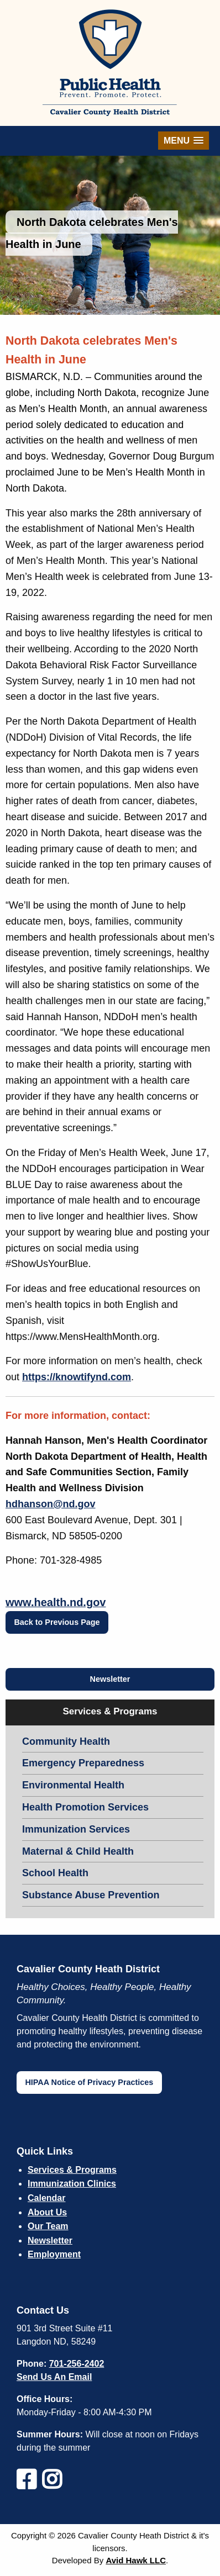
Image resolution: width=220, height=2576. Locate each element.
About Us (47, 2212)
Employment (54, 2254)
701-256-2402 (76, 2363)
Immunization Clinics (72, 2183)
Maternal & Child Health (78, 1851)
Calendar (46, 2198)
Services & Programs (72, 2169)
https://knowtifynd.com (76, 1376)
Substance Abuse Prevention (90, 1895)
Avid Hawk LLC (136, 2560)
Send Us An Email (54, 2377)
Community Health (66, 1741)
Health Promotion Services (85, 1807)
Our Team (48, 2226)
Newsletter (110, 1679)
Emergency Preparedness (83, 1763)
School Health (55, 1872)
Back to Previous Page (56, 1622)
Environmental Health (73, 1785)
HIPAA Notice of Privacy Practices (89, 2082)
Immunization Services (76, 1829)
